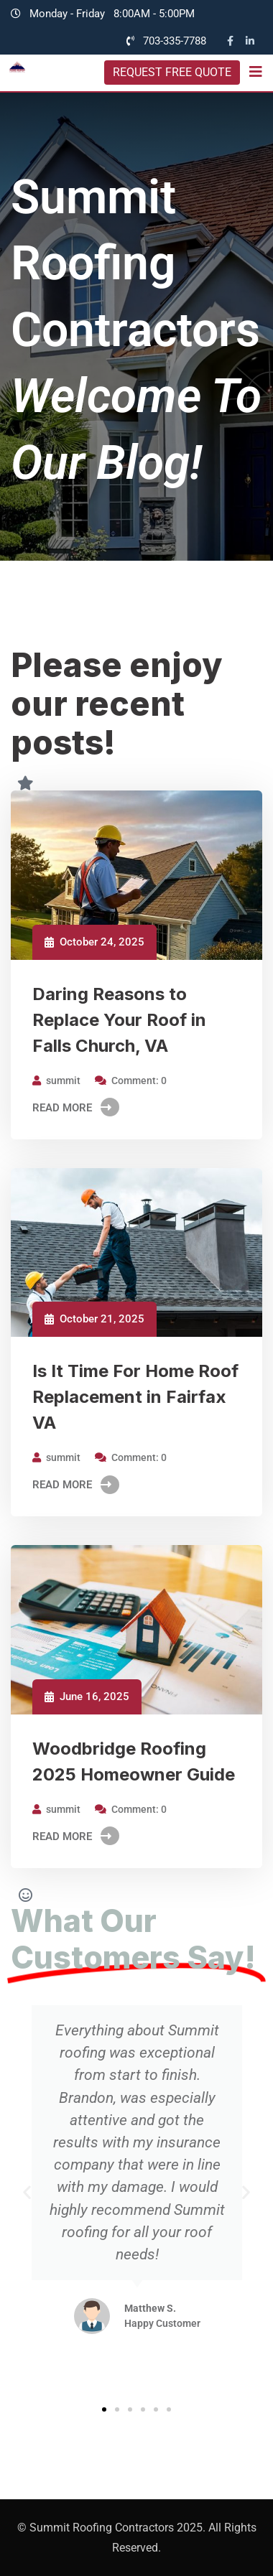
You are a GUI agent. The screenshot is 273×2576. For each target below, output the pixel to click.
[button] (27, 2192)
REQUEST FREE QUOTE (172, 72)
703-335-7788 (174, 40)
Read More (75, 1107)
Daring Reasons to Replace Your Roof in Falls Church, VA (119, 1020)
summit (63, 1080)
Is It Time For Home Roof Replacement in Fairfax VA (135, 1397)
